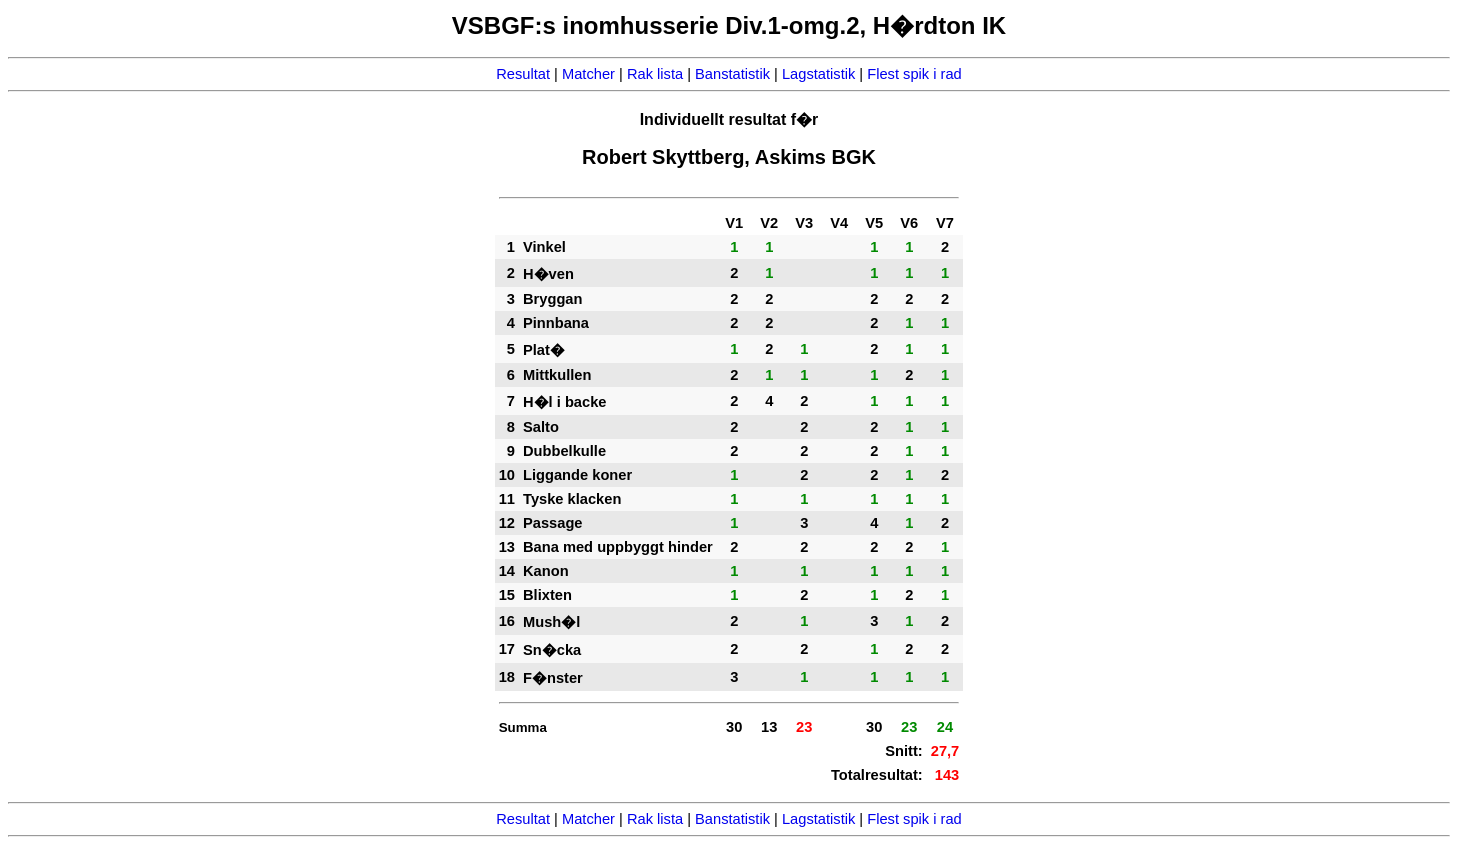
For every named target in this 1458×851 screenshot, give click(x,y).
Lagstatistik (818, 74)
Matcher (588, 74)
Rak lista (655, 74)
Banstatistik (732, 74)
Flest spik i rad (914, 74)
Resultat (523, 74)
